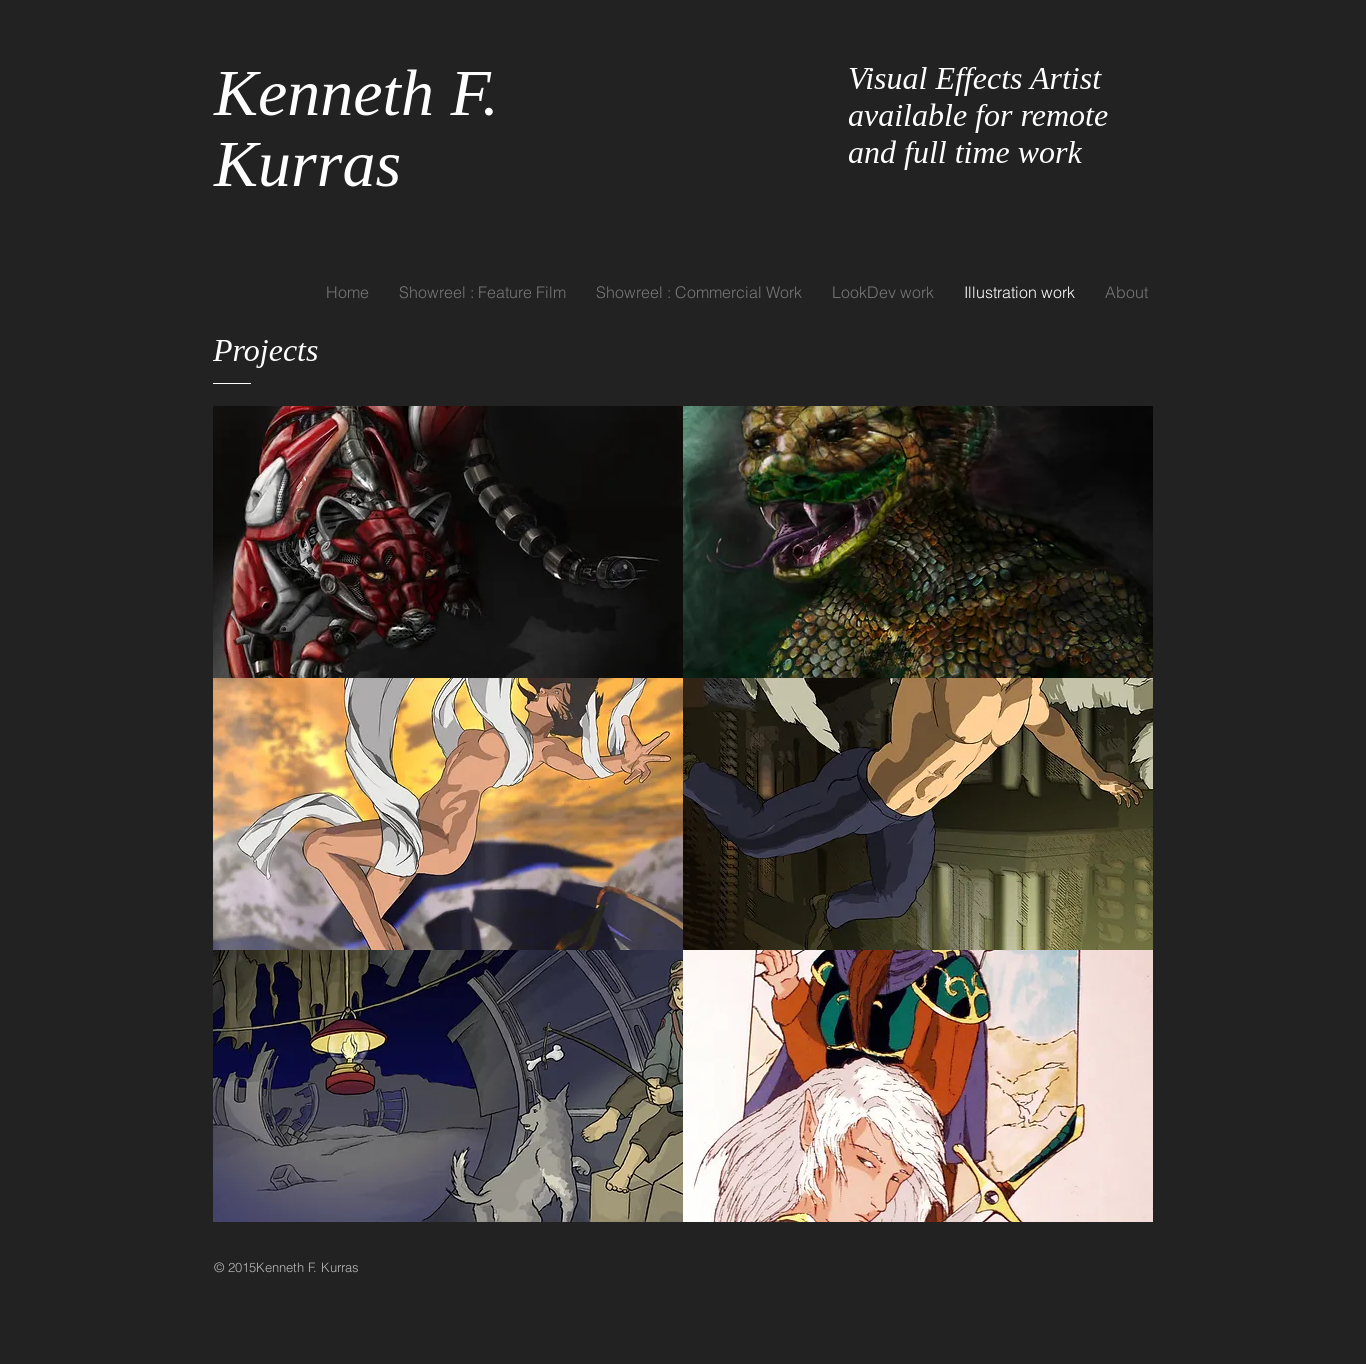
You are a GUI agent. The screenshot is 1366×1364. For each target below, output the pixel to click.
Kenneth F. (356, 92)
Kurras (316, 163)
